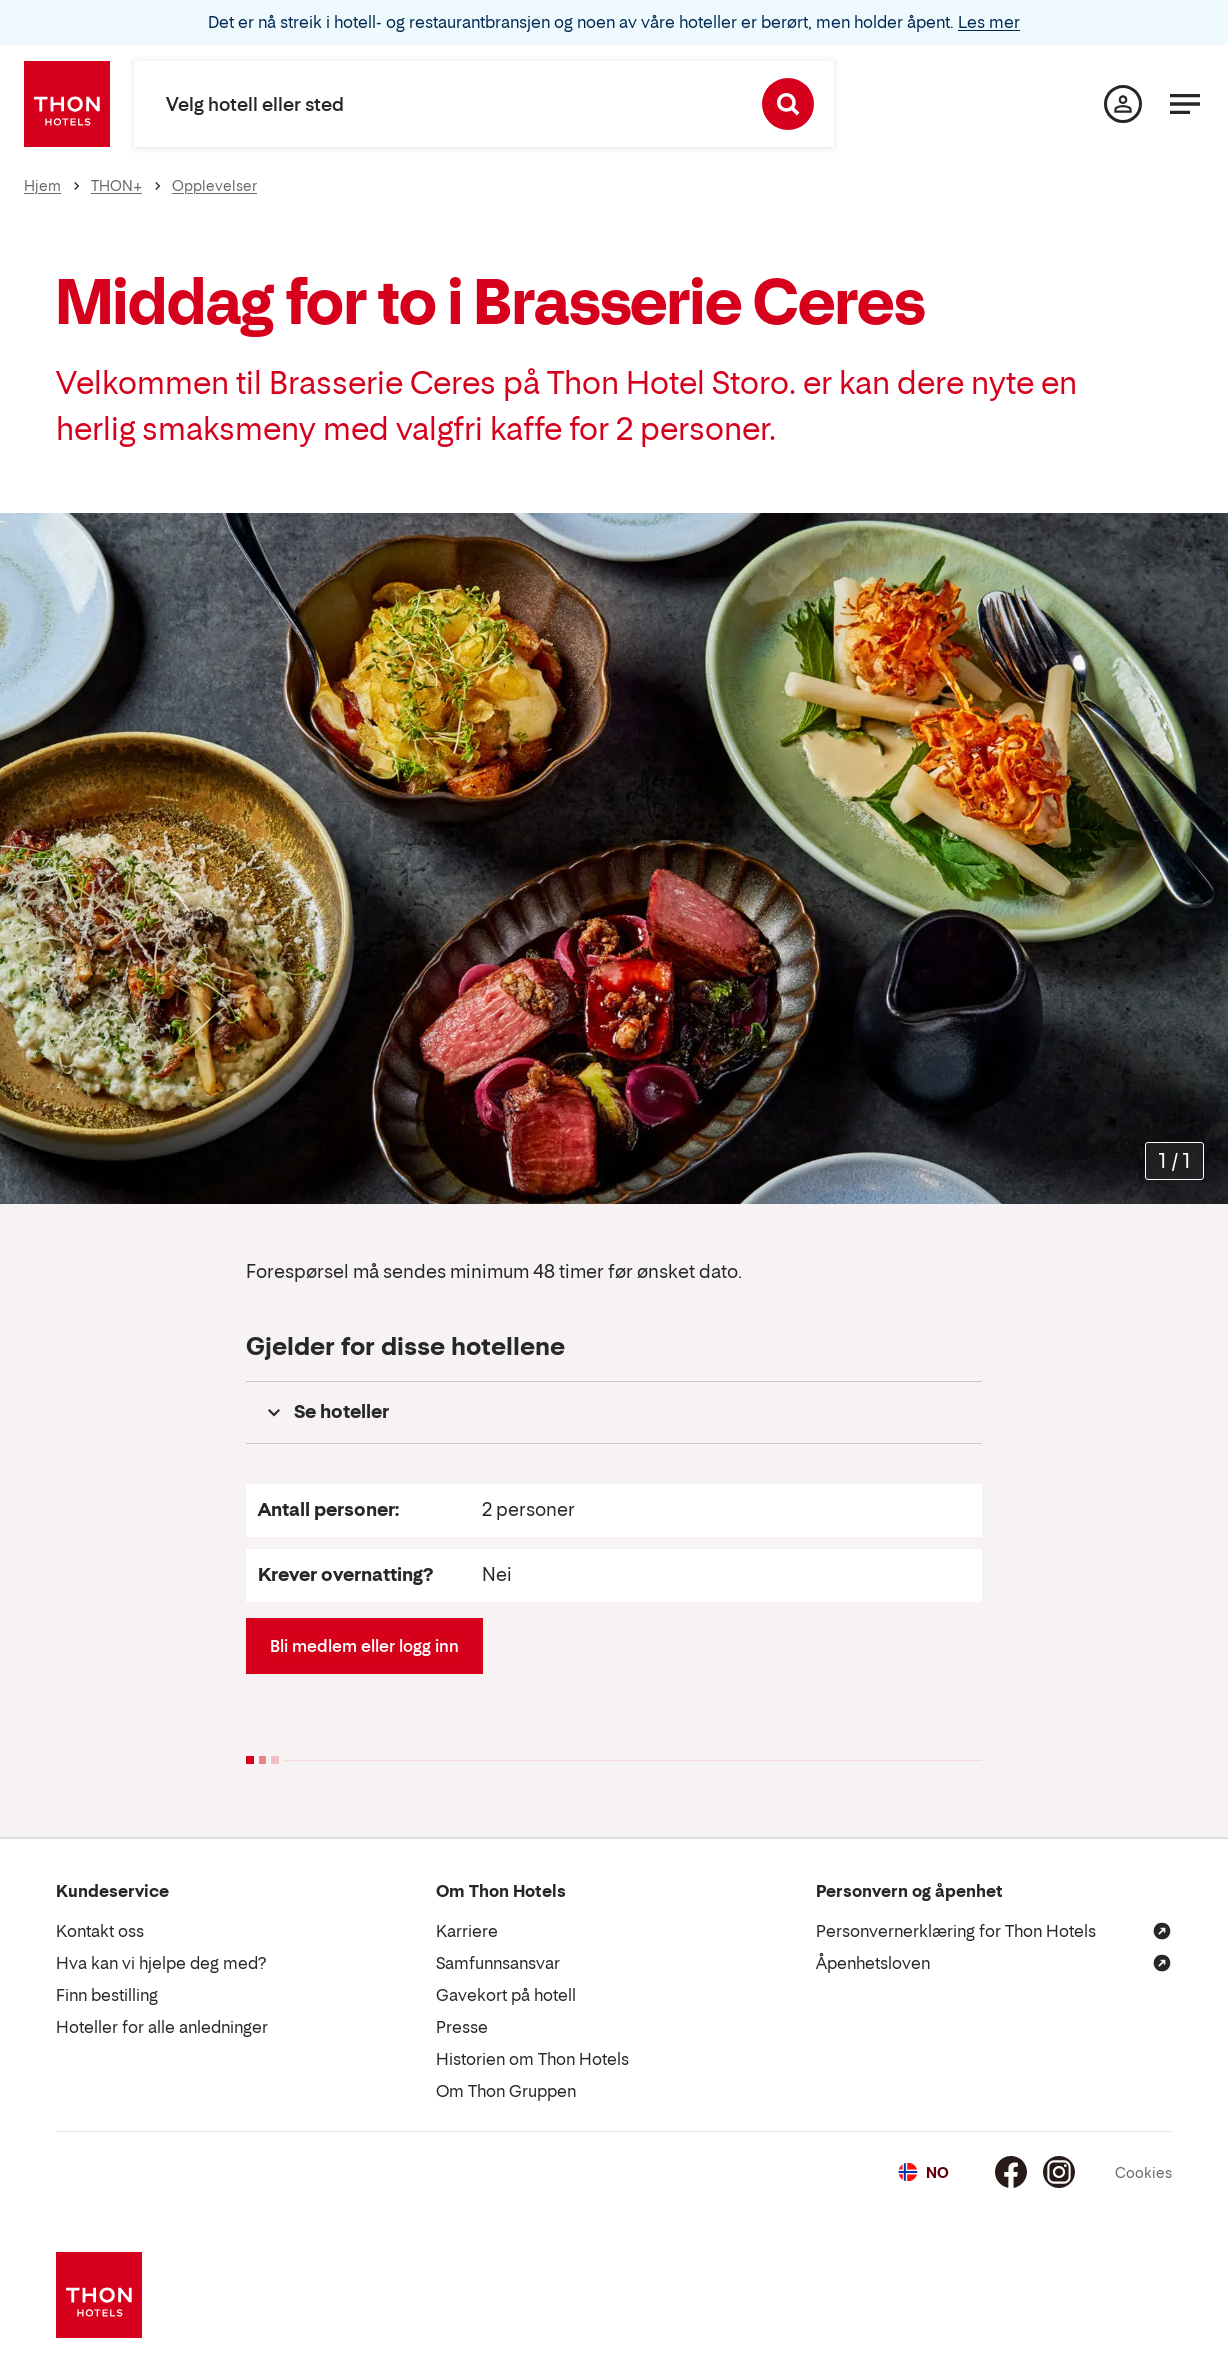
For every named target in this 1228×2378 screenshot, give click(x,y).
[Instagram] (1059, 2172)
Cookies (1143, 2172)
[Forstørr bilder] (1174, 1161)
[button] (614, 1412)
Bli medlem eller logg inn (364, 1646)
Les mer (989, 22)
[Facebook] (1011, 2172)
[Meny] (1185, 104)
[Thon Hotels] (67, 104)
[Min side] (1123, 104)
